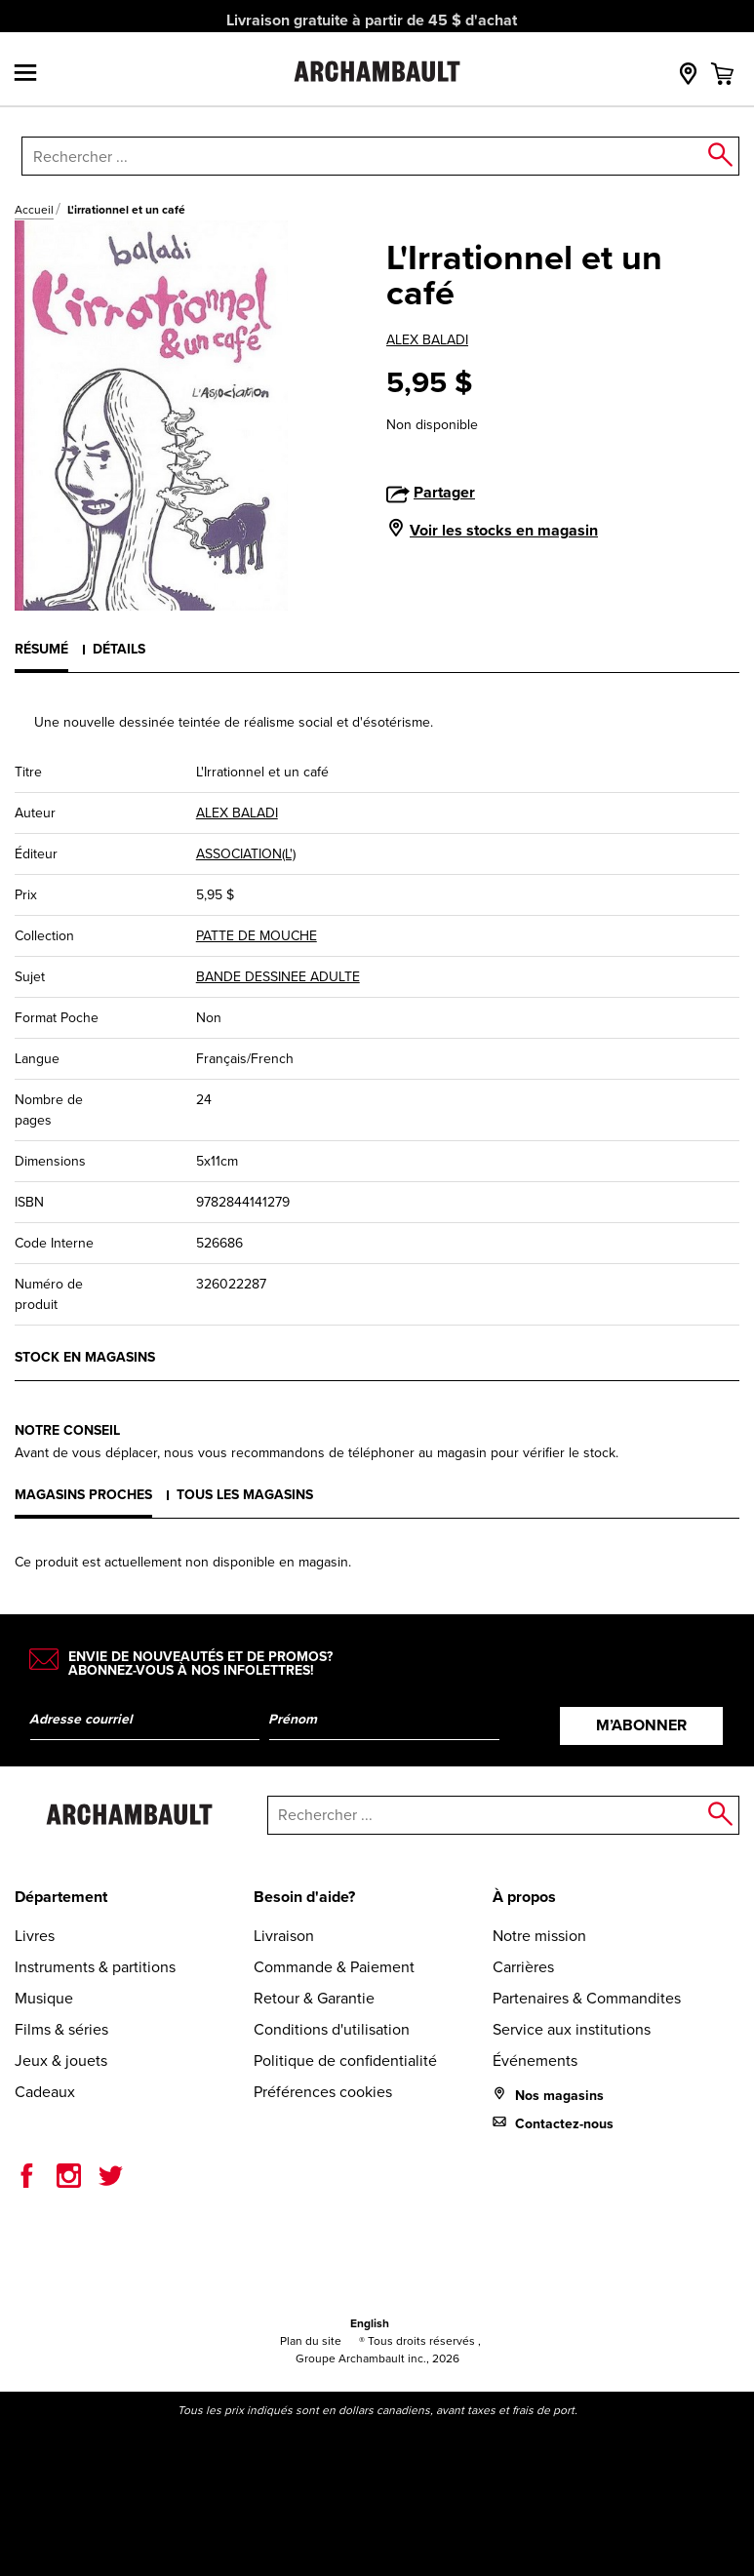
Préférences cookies (323, 2092)
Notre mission (539, 1935)
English (369, 2323)
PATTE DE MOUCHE (256, 936)
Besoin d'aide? (304, 1896)
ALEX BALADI (427, 340)
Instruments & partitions (95, 1967)
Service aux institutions (572, 2029)
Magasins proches (83, 1495)
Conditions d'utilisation (332, 2029)
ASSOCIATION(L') (246, 854)
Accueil (34, 209)
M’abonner (641, 1725)
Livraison (284, 1935)
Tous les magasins (245, 1495)
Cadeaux (45, 2092)
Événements (535, 2060)
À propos (524, 1896)
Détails (119, 649)
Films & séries (61, 2029)
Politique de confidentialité (345, 2060)
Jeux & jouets (61, 2060)
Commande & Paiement (334, 1967)
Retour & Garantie (314, 1998)
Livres (35, 1935)
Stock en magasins (85, 1357)
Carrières (523, 1967)
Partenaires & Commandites (587, 1998)
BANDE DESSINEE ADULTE (278, 977)
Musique (44, 1998)
